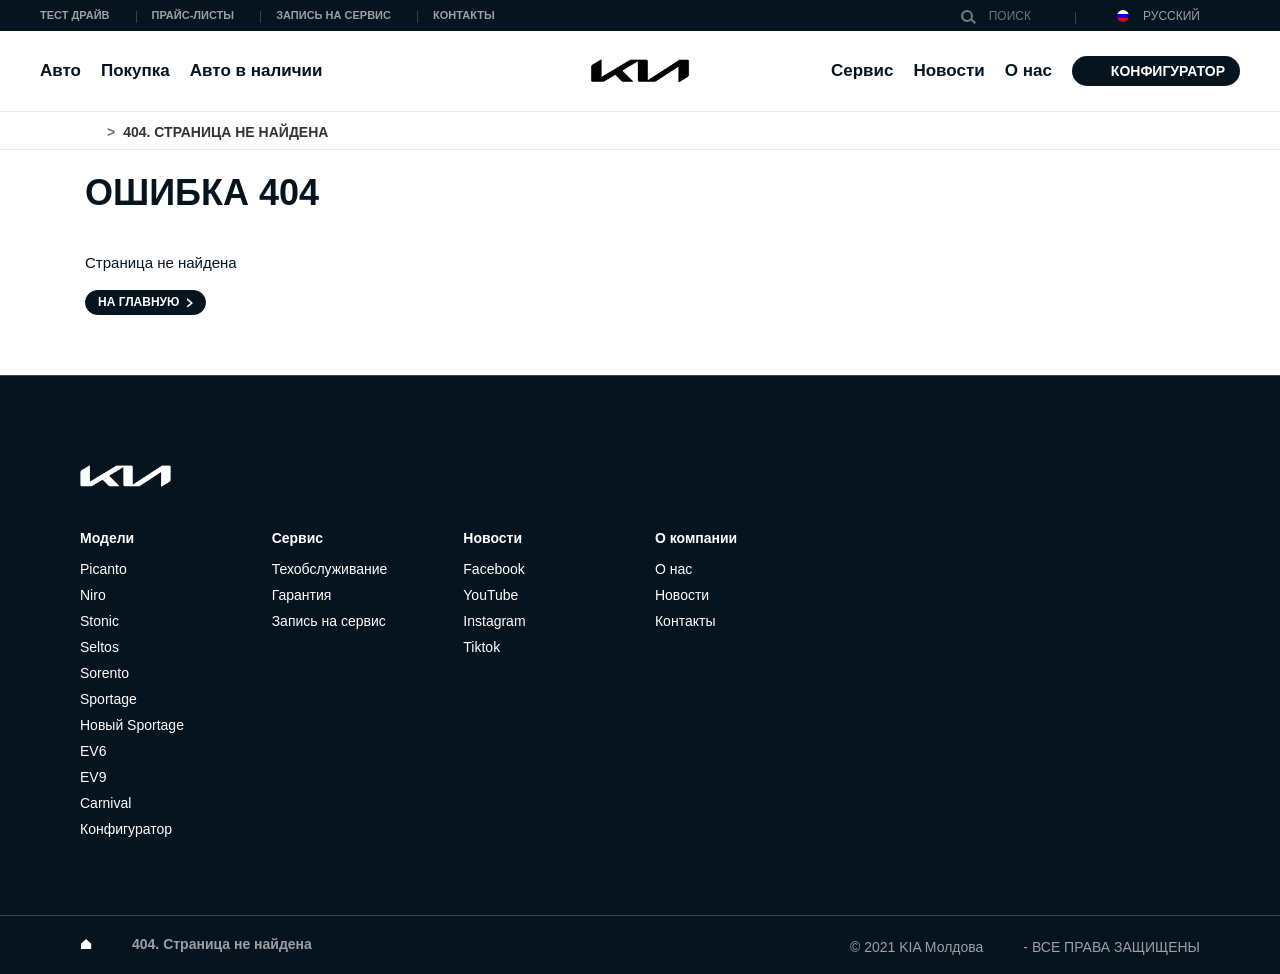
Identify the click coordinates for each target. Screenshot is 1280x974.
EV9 (93, 777)
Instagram (494, 621)
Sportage (108, 699)
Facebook (493, 569)
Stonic (99, 621)
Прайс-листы (193, 15)
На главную (138, 302)
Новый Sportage (132, 725)
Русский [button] (1158, 16)
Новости (948, 70)
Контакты (464, 15)
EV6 (93, 751)
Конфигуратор (1168, 71)
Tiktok (481, 647)
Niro (93, 595)
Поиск (973, 17)
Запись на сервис (333, 15)
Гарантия (302, 595)
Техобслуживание (330, 569)
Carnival (105, 803)
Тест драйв (75, 15)
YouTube (490, 595)
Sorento (104, 673)
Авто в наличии (256, 70)
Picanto (103, 569)
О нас (673, 569)
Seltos (99, 647)
